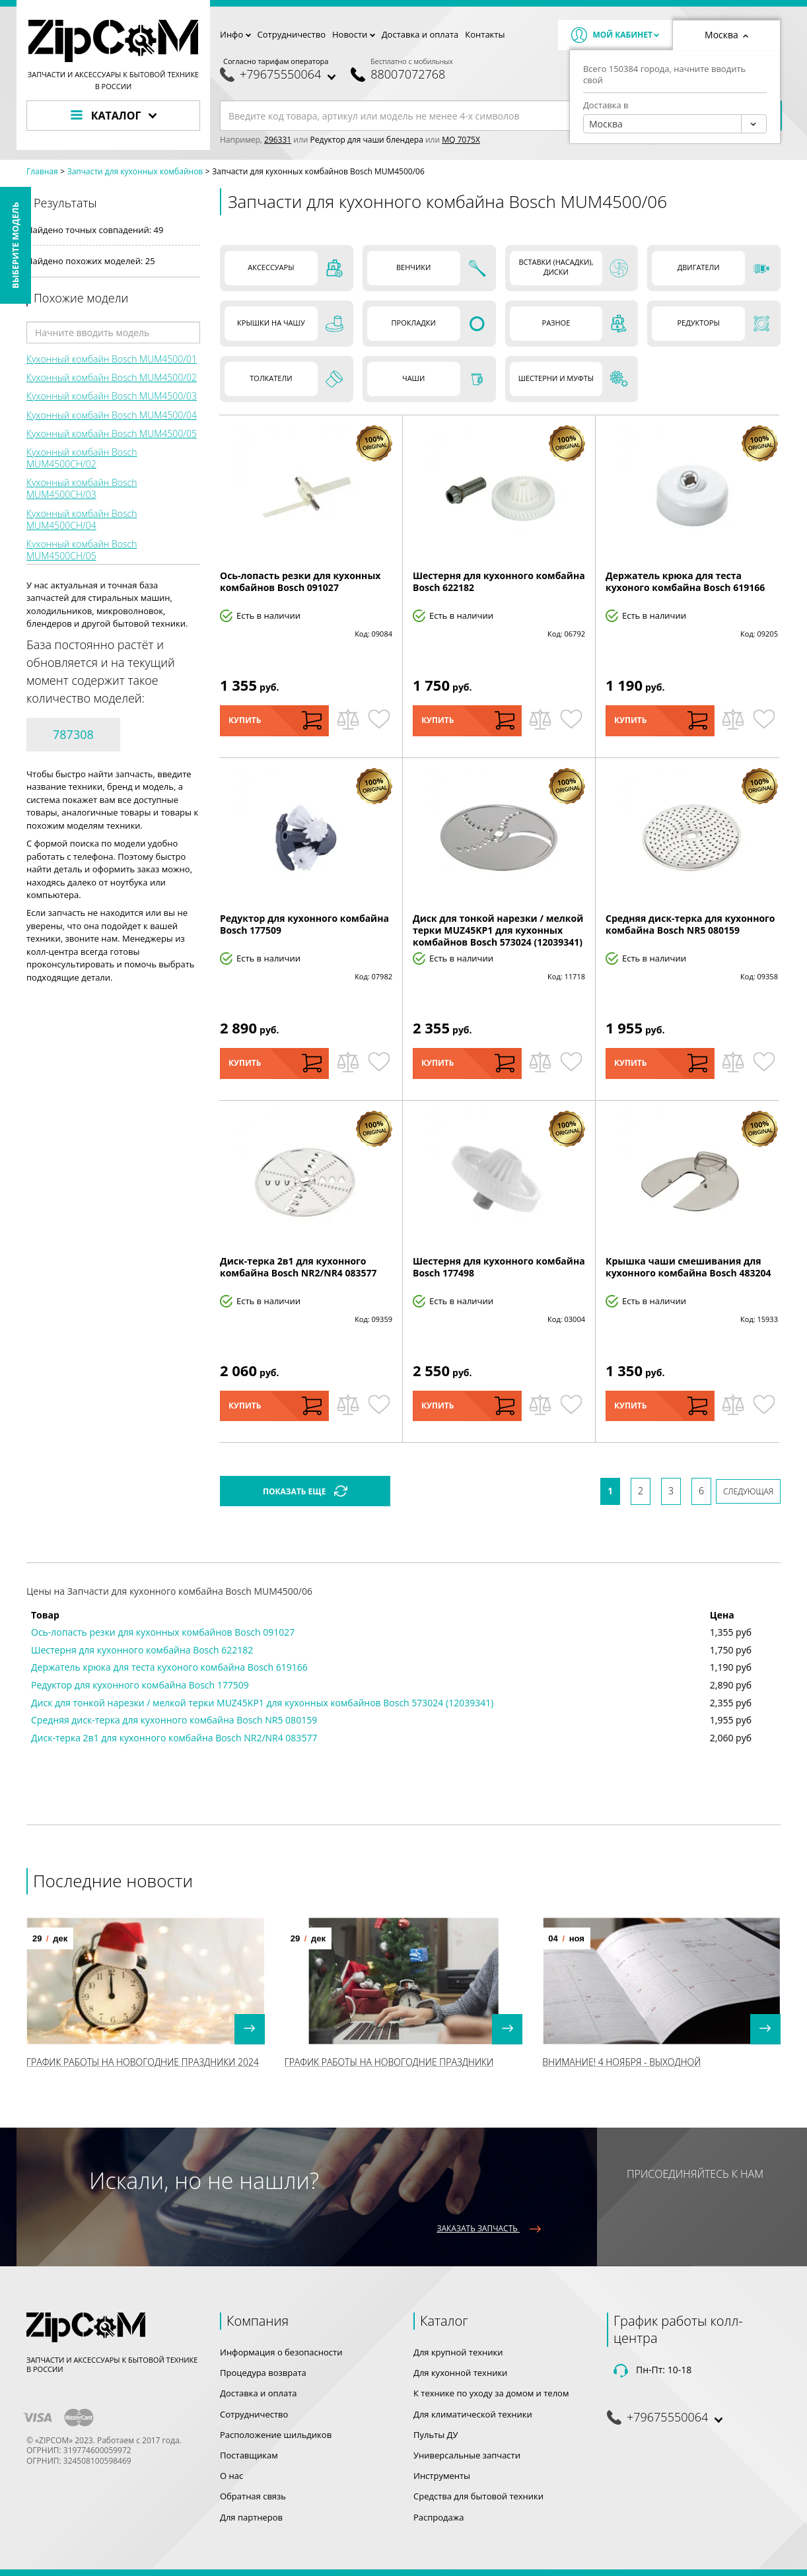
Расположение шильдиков (276, 2435)
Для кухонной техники (460, 2373)
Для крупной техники (458, 2352)
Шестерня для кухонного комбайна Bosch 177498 (499, 1267)
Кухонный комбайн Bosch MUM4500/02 (111, 377)
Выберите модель (15, 245)
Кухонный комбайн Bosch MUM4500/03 (111, 396)
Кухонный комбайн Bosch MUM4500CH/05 (81, 550)
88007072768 (407, 74)
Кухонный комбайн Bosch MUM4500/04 (111, 415)
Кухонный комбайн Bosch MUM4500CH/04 (81, 519)
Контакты (485, 34)
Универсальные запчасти (466, 2455)
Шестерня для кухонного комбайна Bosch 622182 (499, 581)
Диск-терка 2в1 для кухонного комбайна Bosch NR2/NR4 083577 (298, 1267)
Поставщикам (249, 2455)
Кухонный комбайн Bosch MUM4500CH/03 (81, 488)
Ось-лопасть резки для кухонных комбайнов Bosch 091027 (300, 581)
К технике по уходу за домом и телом (491, 2393)
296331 (277, 139)
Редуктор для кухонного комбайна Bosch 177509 (304, 924)
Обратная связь (253, 2496)
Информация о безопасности (281, 2352)
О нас (231, 2476)
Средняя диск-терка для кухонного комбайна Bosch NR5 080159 (690, 924)
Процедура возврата (263, 2373)
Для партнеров (251, 2517)
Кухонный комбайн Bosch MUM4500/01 (111, 359)
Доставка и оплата (420, 34)
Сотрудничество (292, 34)
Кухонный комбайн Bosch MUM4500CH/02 (81, 458)
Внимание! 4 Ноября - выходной (621, 2062)
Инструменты (441, 2476)
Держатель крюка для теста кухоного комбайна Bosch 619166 (685, 581)
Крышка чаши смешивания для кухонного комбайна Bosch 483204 (688, 1267)
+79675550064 (280, 74)
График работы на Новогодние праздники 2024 (142, 2062)
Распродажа (438, 2517)
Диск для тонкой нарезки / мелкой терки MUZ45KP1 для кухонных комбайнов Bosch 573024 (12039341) (498, 930)
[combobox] (675, 123)
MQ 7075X (461, 139)
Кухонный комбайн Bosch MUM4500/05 (111, 433)
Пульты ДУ (435, 2435)
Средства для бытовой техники (478, 2496)
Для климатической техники (472, 2414)
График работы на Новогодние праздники (389, 2062)
